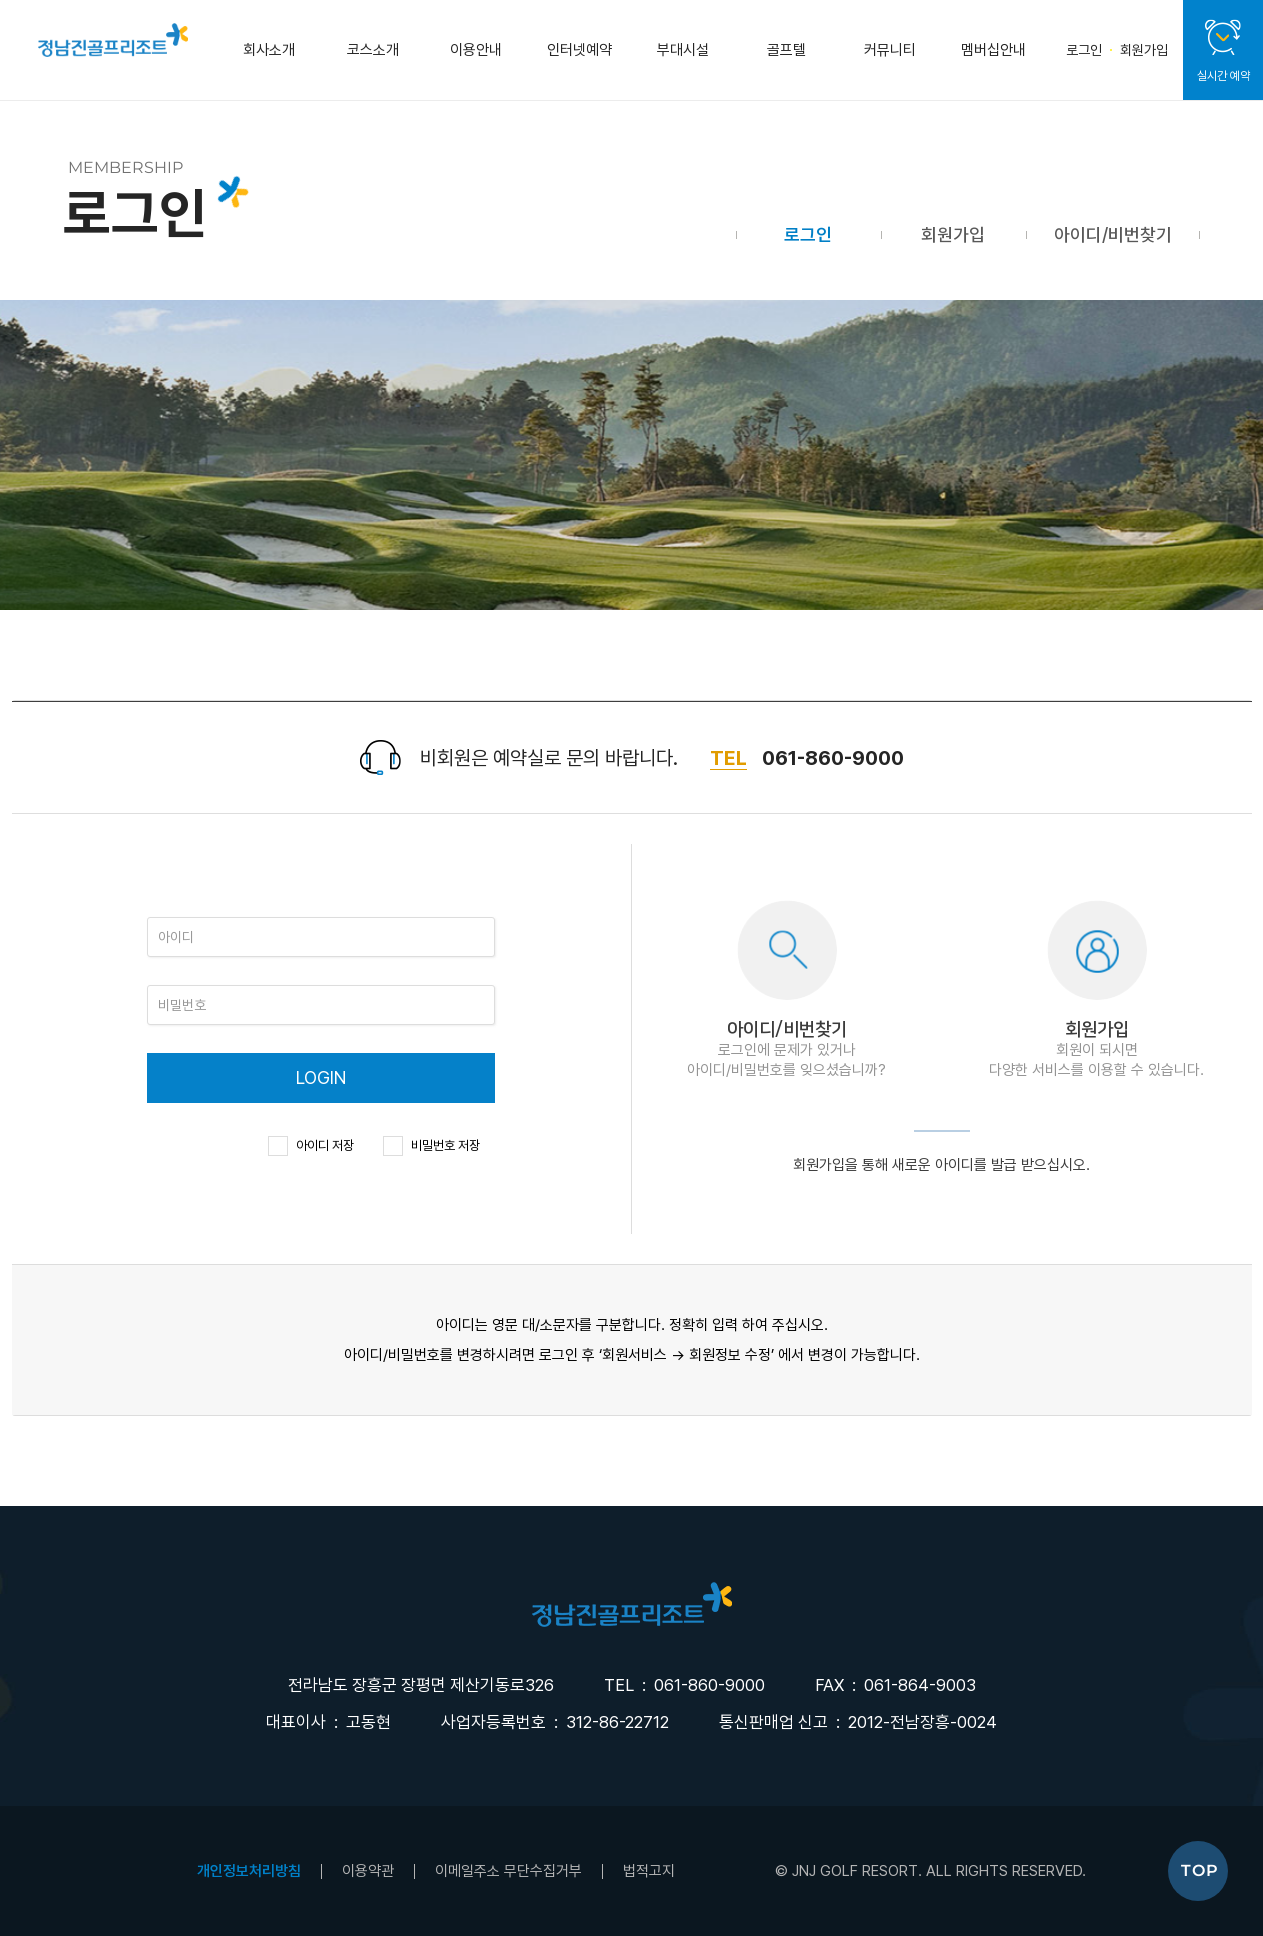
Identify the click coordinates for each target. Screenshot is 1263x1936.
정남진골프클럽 (113, 40)
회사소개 (269, 50)
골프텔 (786, 50)
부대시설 (683, 50)
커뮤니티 (890, 50)
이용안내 (476, 50)
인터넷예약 (579, 50)
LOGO (632, 1604)
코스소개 (373, 50)
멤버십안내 (993, 50)
